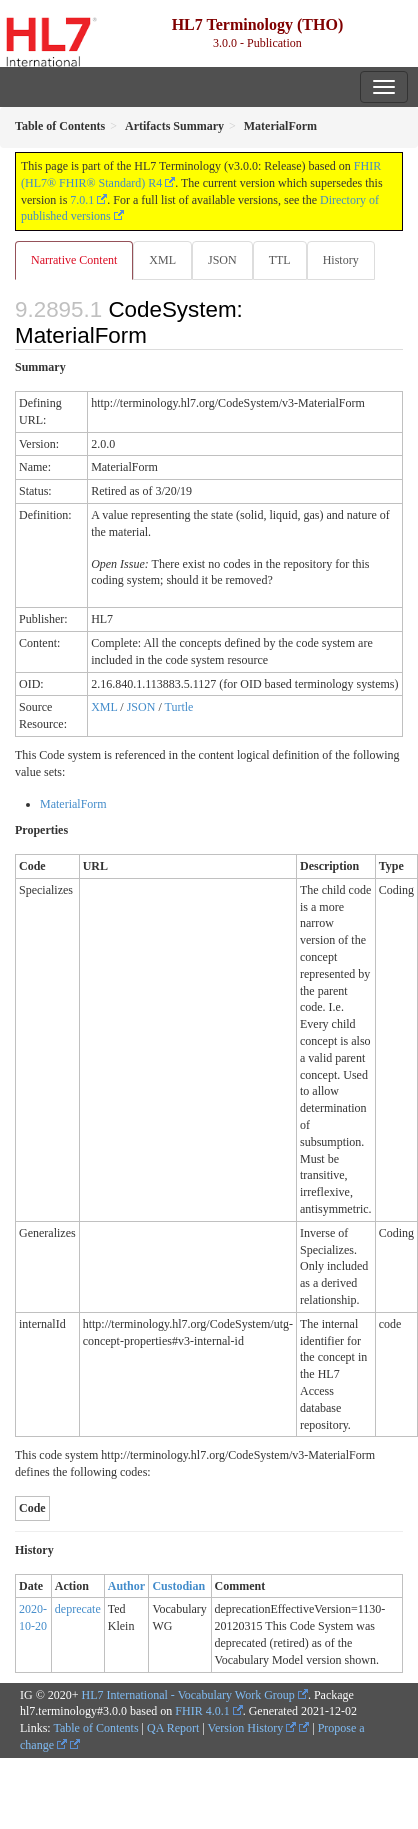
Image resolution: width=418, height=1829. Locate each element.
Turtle (179, 707)
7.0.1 (82, 200)
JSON (222, 260)
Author (126, 1586)
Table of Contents (95, 1728)
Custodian (178, 1586)
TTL (280, 260)
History (341, 260)
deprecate (78, 1609)
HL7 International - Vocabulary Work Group (188, 1695)
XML (162, 260)
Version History (252, 1728)
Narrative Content (74, 260)
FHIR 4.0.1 (202, 1711)
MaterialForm (73, 804)
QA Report (173, 1728)
